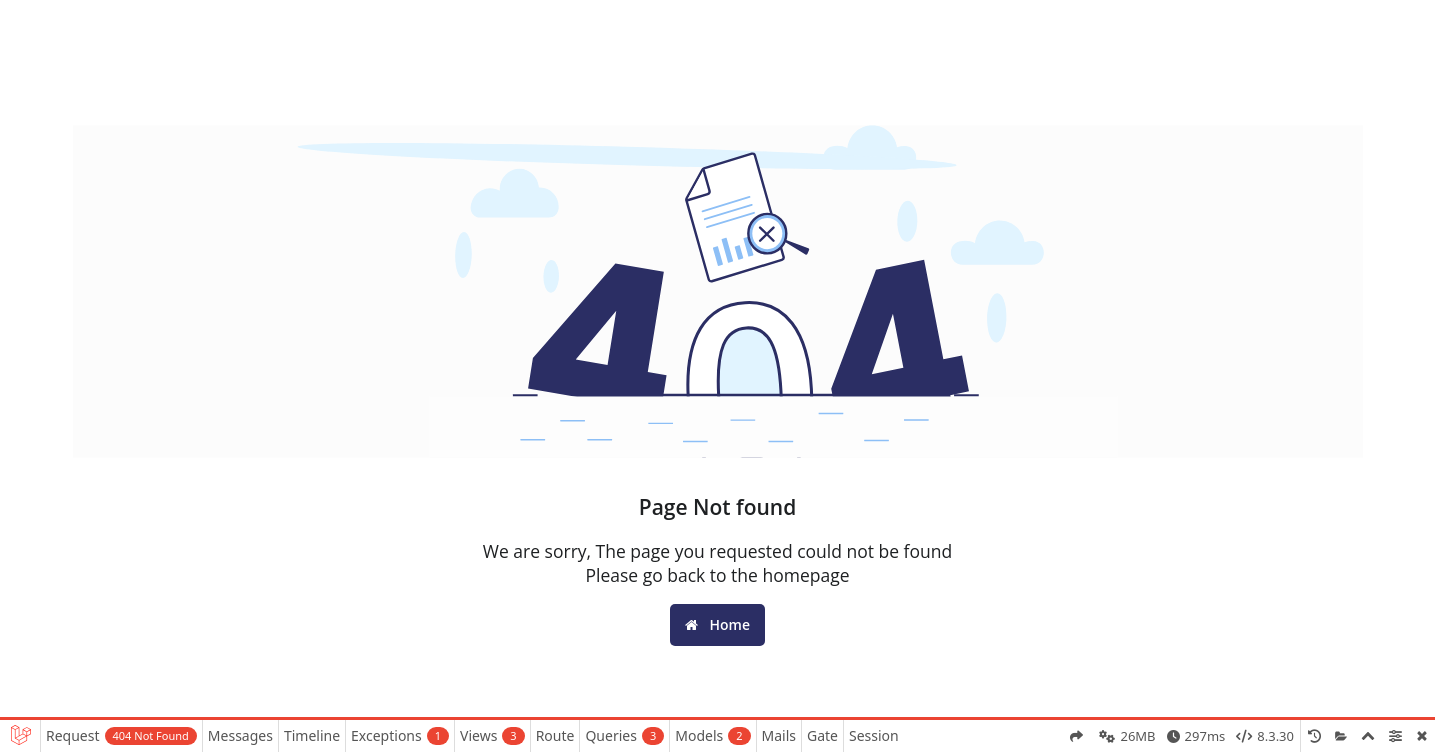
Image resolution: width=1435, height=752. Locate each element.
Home (717, 624)
